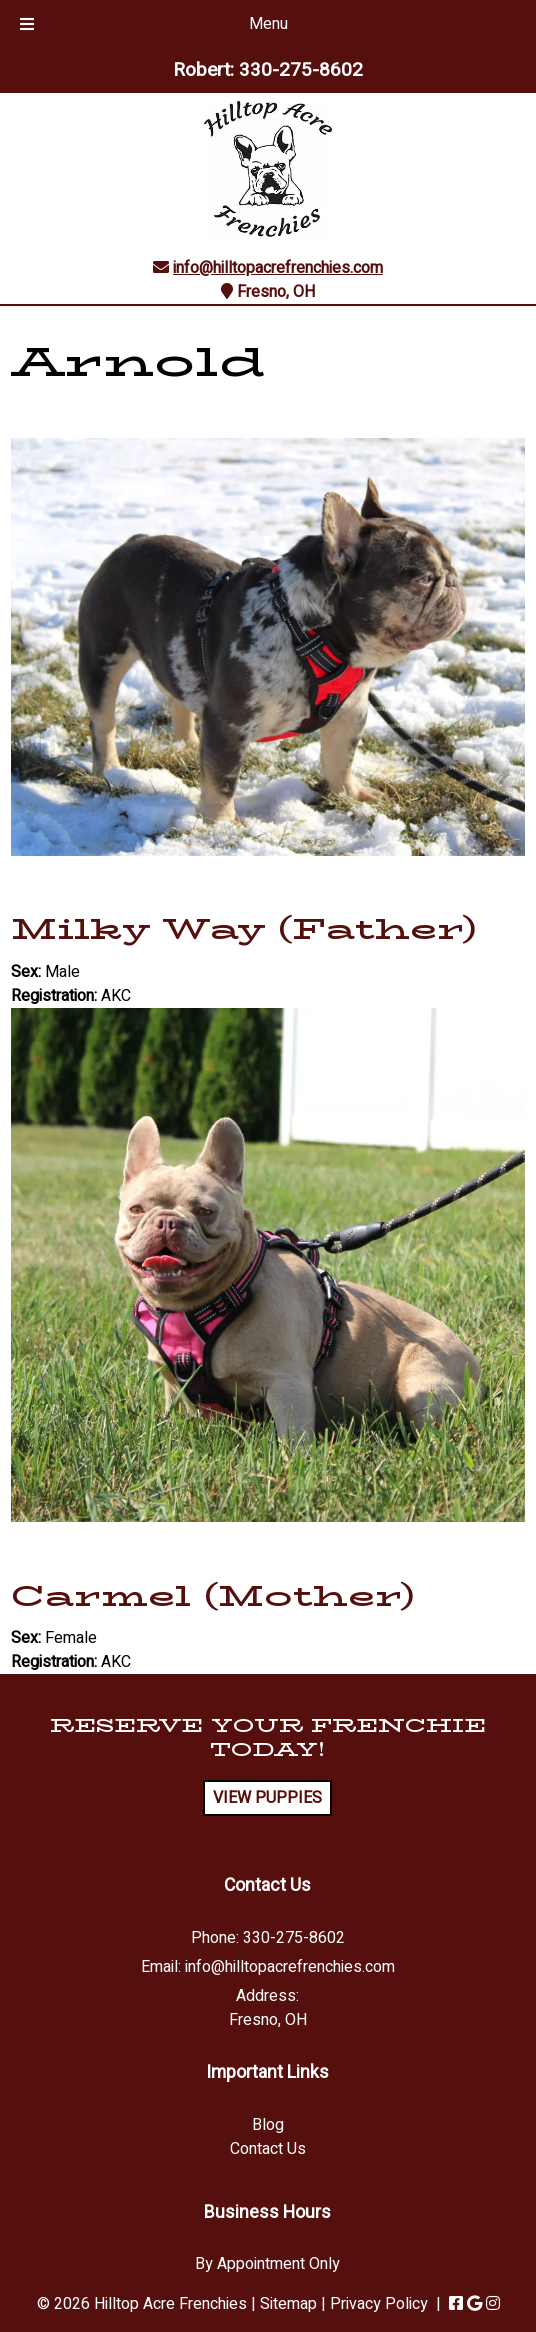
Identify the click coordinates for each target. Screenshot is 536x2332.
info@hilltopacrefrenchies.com (278, 268)
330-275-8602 (301, 70)
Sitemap (288, 2304)
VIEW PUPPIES (267, 1798)
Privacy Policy (379, 2304)
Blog (268, 2125)
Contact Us (268, 2149)
